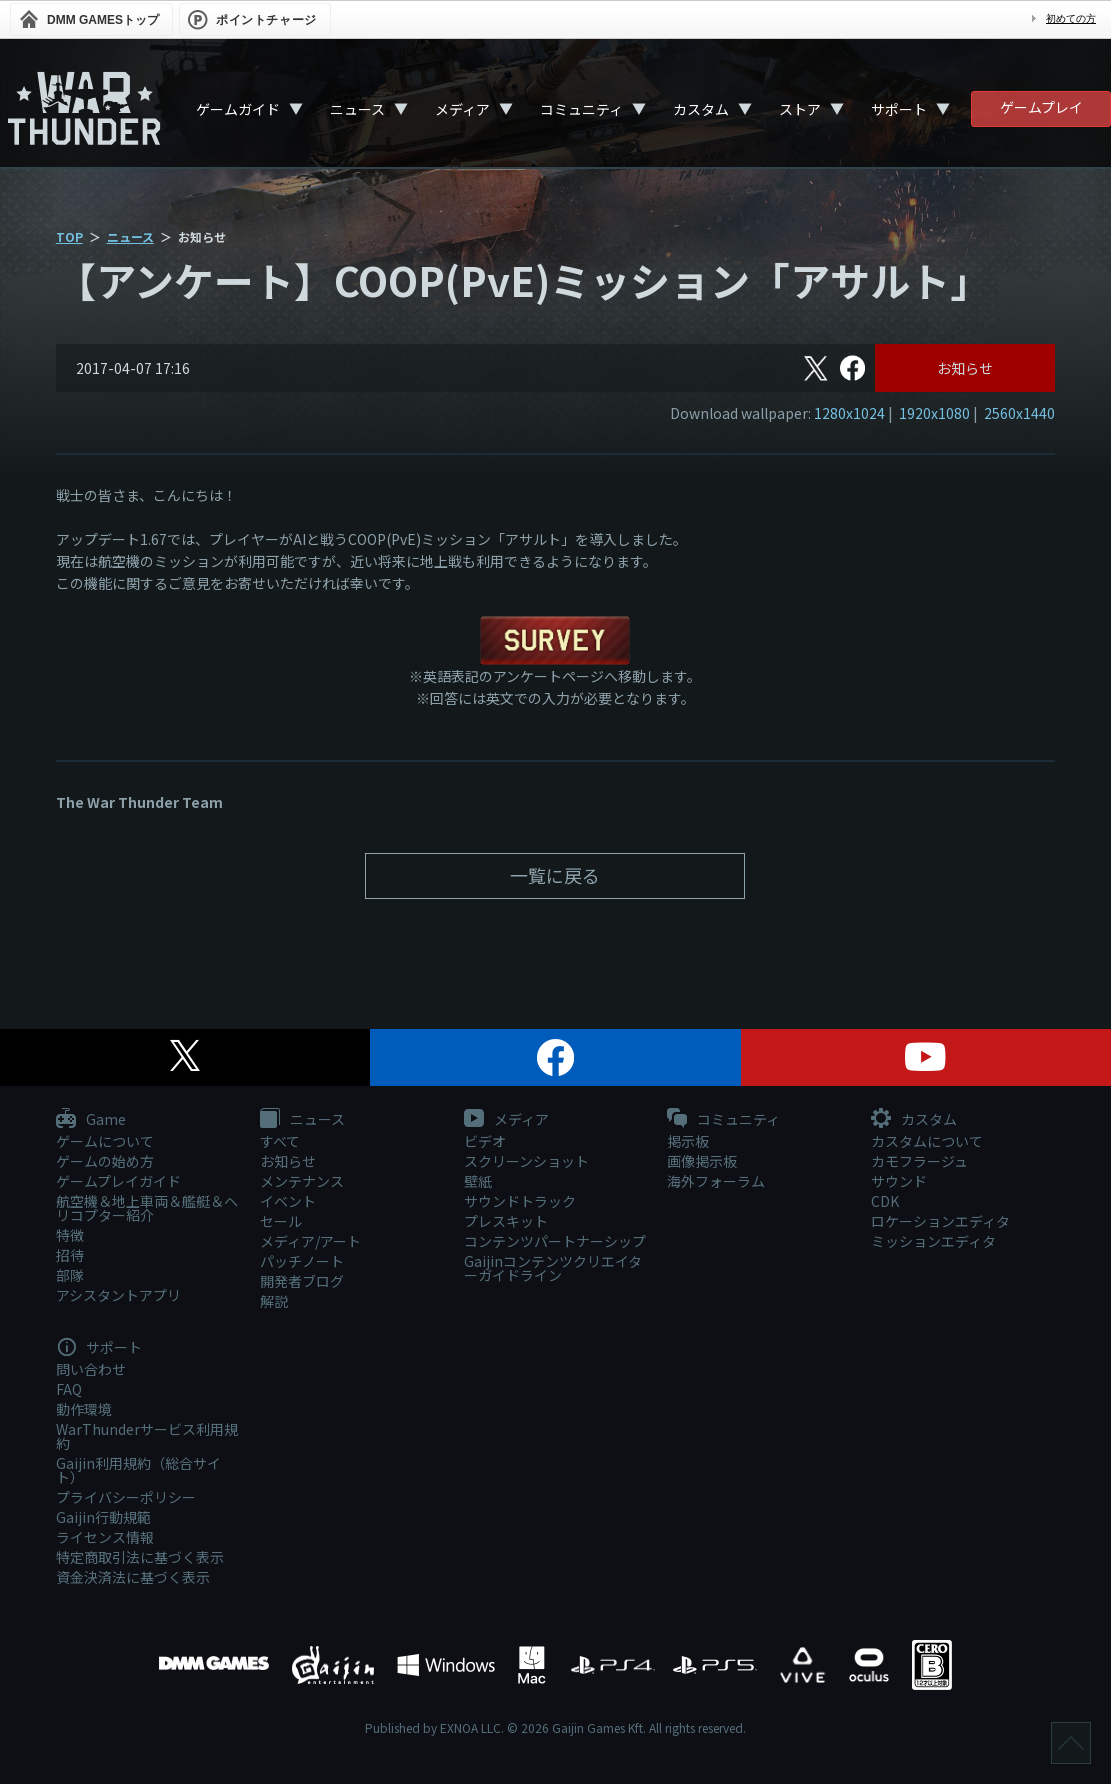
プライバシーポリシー (126, 1497)
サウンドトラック (520, 1201)
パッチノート (302, 1261)
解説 (274, 1301)
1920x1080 (934, 413)
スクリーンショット (526, 1161)
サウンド (899, 1181)
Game (91, 1120)
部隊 (70, 1275)
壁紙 (478, 1181)
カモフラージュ (919, 1161)
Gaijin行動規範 (103, 1517)
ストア (800, 109)
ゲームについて (105, 1141)
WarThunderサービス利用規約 (147, 1436)
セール (281, 1221)
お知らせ (965, 368)
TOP (69, 236)
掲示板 (688, 1141)
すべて (280, 1141)
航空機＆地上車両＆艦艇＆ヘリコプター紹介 (147, 1208)
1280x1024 (849, 413)
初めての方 (1071, 18)
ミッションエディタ (933, 1241)
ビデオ (485, 1141)
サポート (899, 109)
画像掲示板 (702, 1161)
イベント (288, 1201)
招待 (70, 1255)
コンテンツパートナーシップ (555, 1241)
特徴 (70, 1235)
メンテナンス (302, 1181)
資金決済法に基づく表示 (133, 1577)
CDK (885, 1201)
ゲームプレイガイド (118, 1181)
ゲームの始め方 (105, 1161)
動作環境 (84, 1409)
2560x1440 (1019, 413)
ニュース (357, 109)
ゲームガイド (238, 109)
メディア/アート (310, 1241)
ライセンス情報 (105, 1537)
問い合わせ (91, 1369)
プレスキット (506, 1221)
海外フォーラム (716, 1181)
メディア (462, 109)
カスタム (701, 109)
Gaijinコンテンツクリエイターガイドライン (553, 1268)
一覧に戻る (555, 875)
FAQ (69, 1389)
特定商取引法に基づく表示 (140, 1557)
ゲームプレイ (1041, 107)
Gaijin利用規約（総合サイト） (138, 1470)
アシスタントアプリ (118, 1295)
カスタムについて (927, 1141)
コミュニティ (581, 109)
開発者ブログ (302, 1281)
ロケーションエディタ (940, 1221)
